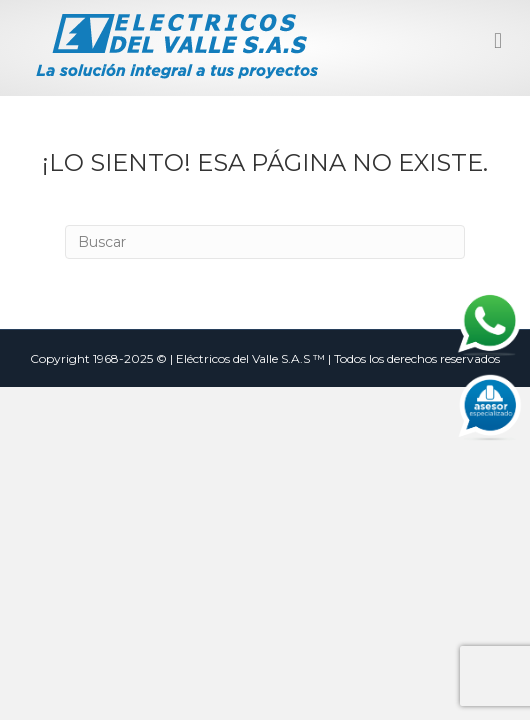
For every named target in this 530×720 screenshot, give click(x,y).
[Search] (265, 242)
